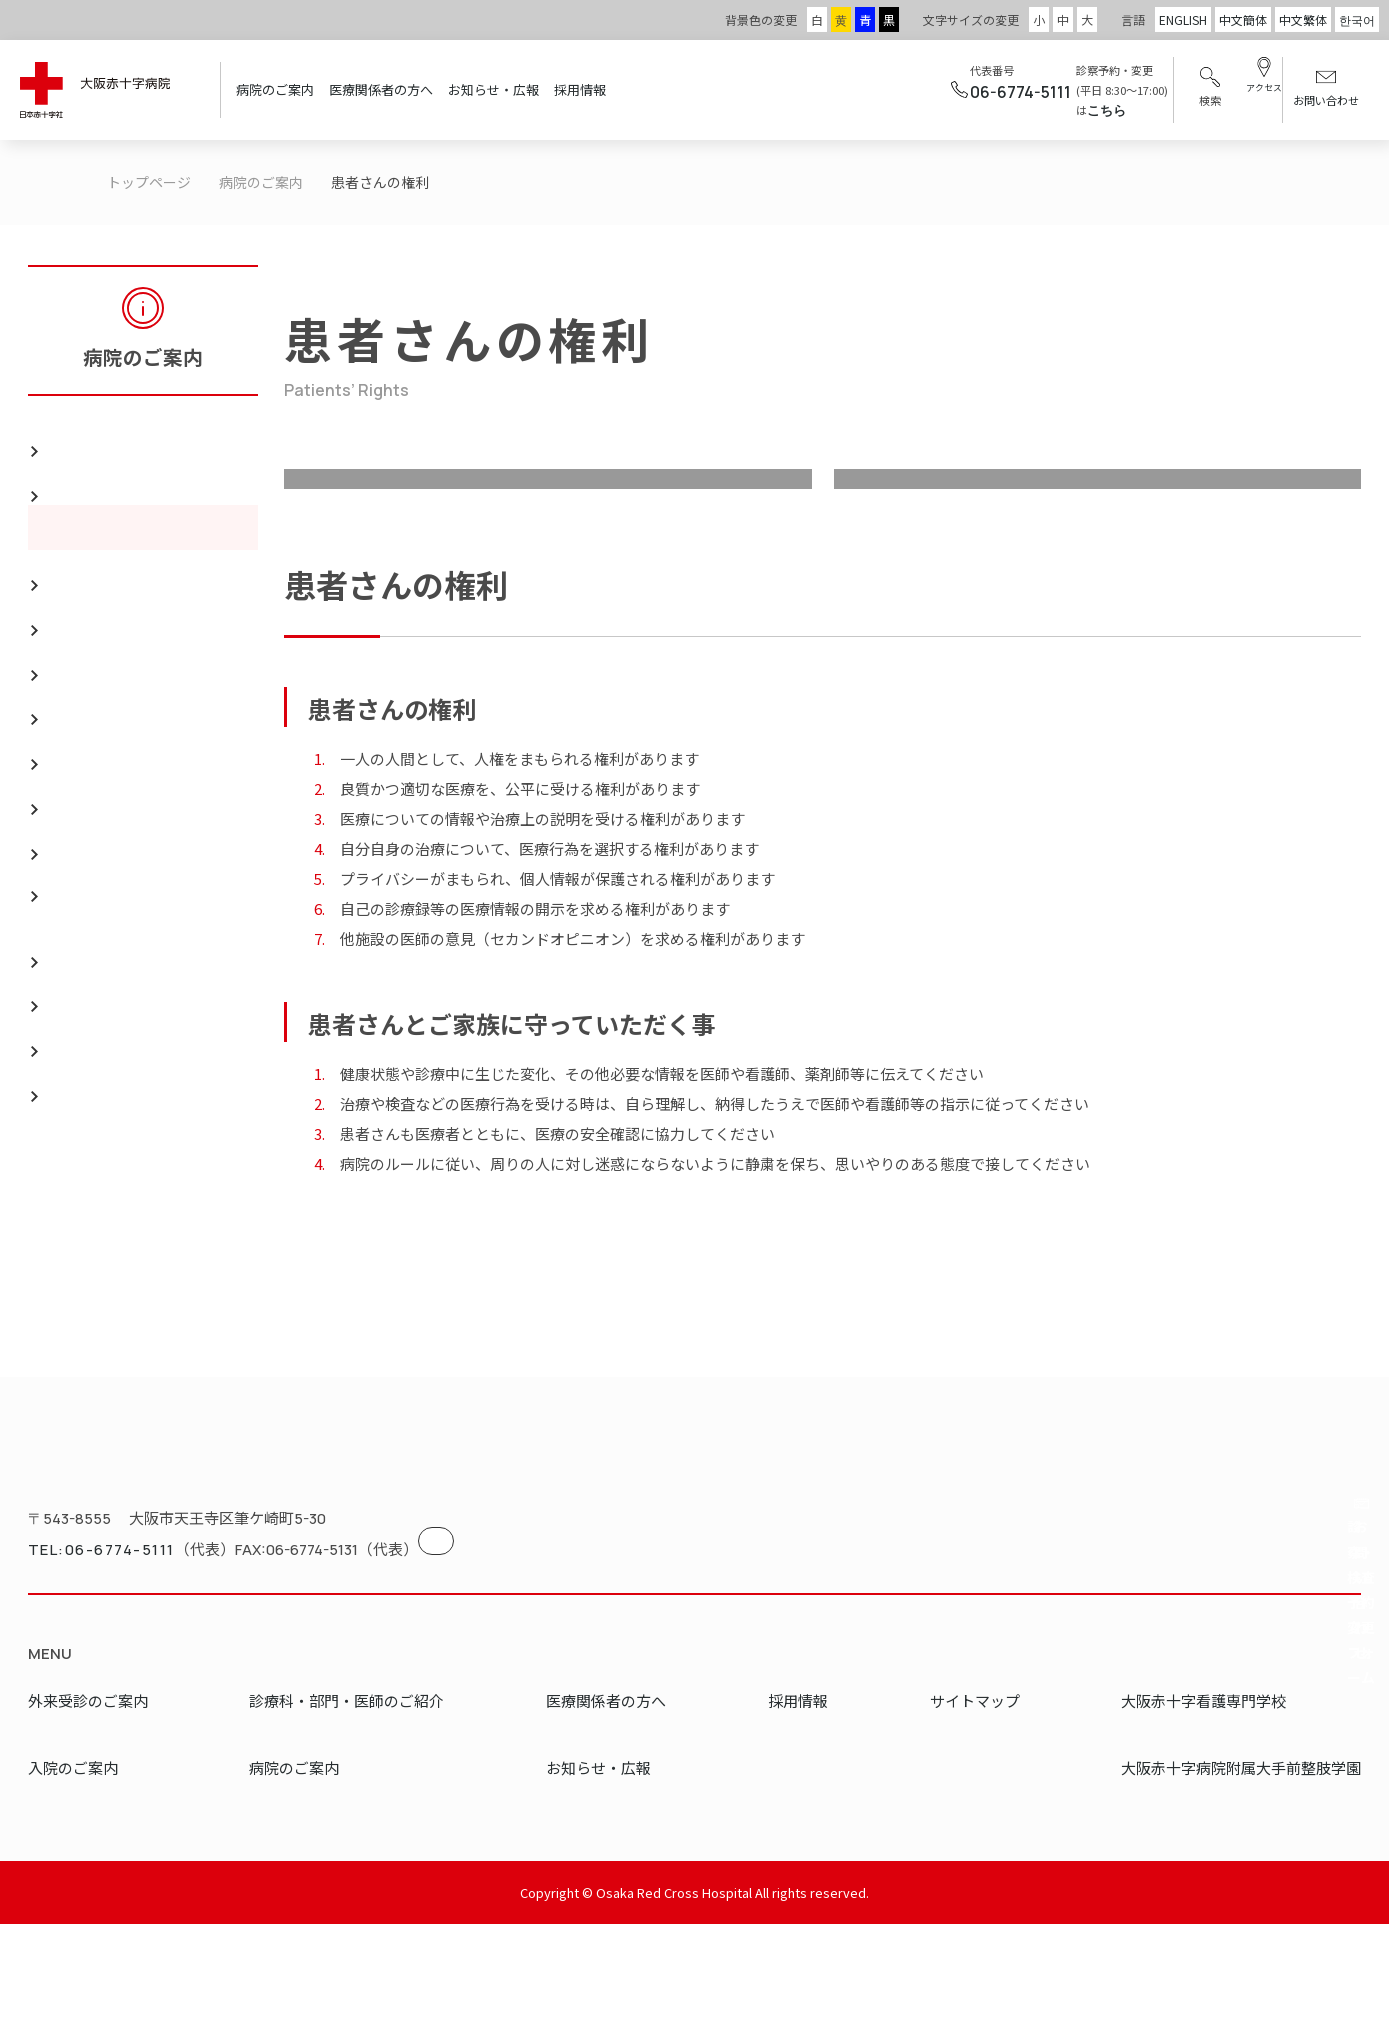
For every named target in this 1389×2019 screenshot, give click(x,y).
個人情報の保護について (140, 1239)
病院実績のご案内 (116, 616)
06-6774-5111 (992, 92)
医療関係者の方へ (381, 89)
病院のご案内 (275, 89)
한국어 (1357, 19)
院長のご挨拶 (100, 437)
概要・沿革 (92, 571)
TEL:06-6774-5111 (88, 1652)
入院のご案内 (73, 1862)
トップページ (149, 182)
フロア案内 (92, 705)
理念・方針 (548, 528)
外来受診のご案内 (88, 1795)
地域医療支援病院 (116, 794)
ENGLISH (1183, 19)
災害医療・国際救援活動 (140, 660)
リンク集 (84, 750)
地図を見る (478, 1637)
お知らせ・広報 (493, 89)
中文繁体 (1303, 19)
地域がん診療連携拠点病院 (148, 839)
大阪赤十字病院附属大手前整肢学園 (1241, 1862)
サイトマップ (975, 1795)
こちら (1078, 110)
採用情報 (580, 89)
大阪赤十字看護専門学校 (1203, 1795)
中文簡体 (1243, 19)
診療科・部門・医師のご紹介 (346, 1795)
